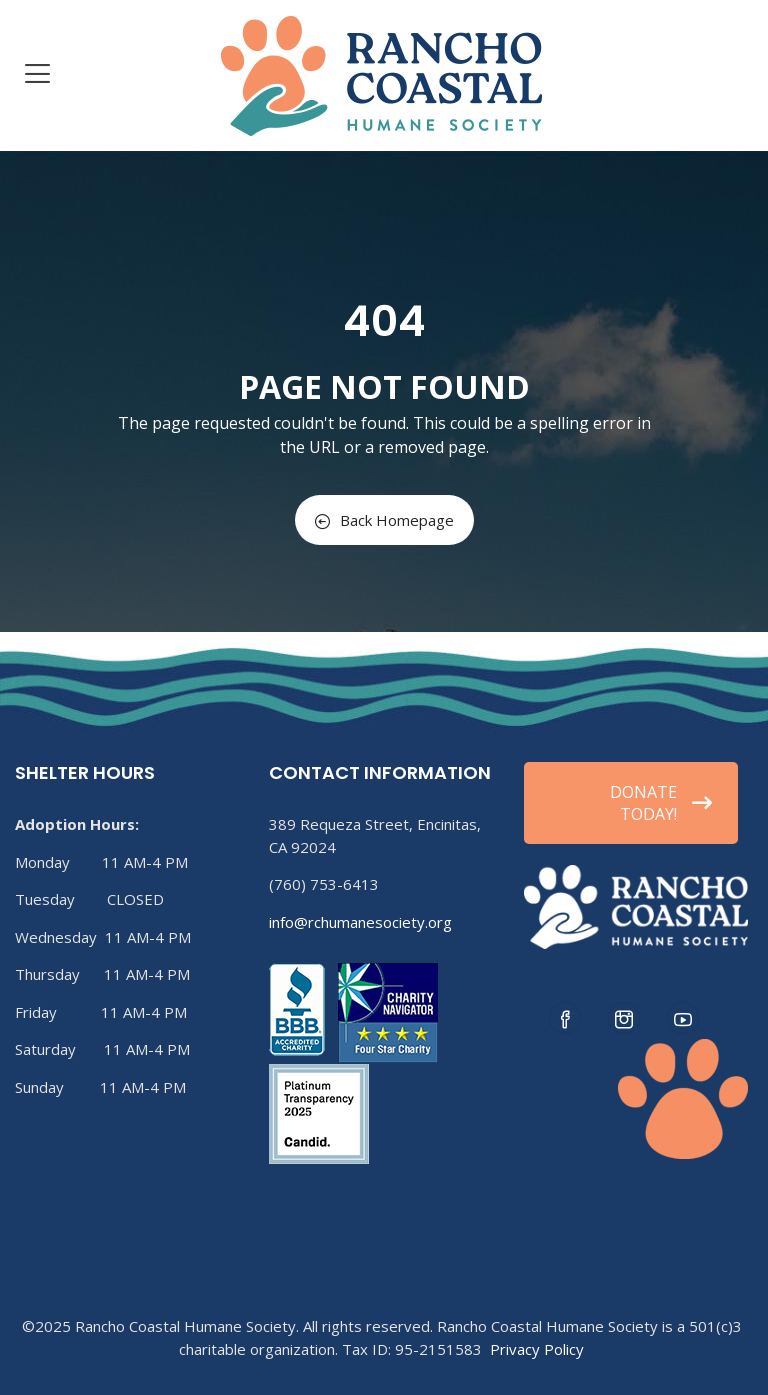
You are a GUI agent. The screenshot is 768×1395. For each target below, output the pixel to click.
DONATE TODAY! (661, 803)
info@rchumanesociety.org (360, 922)
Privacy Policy (537, 1349)
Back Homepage (384, 520)
